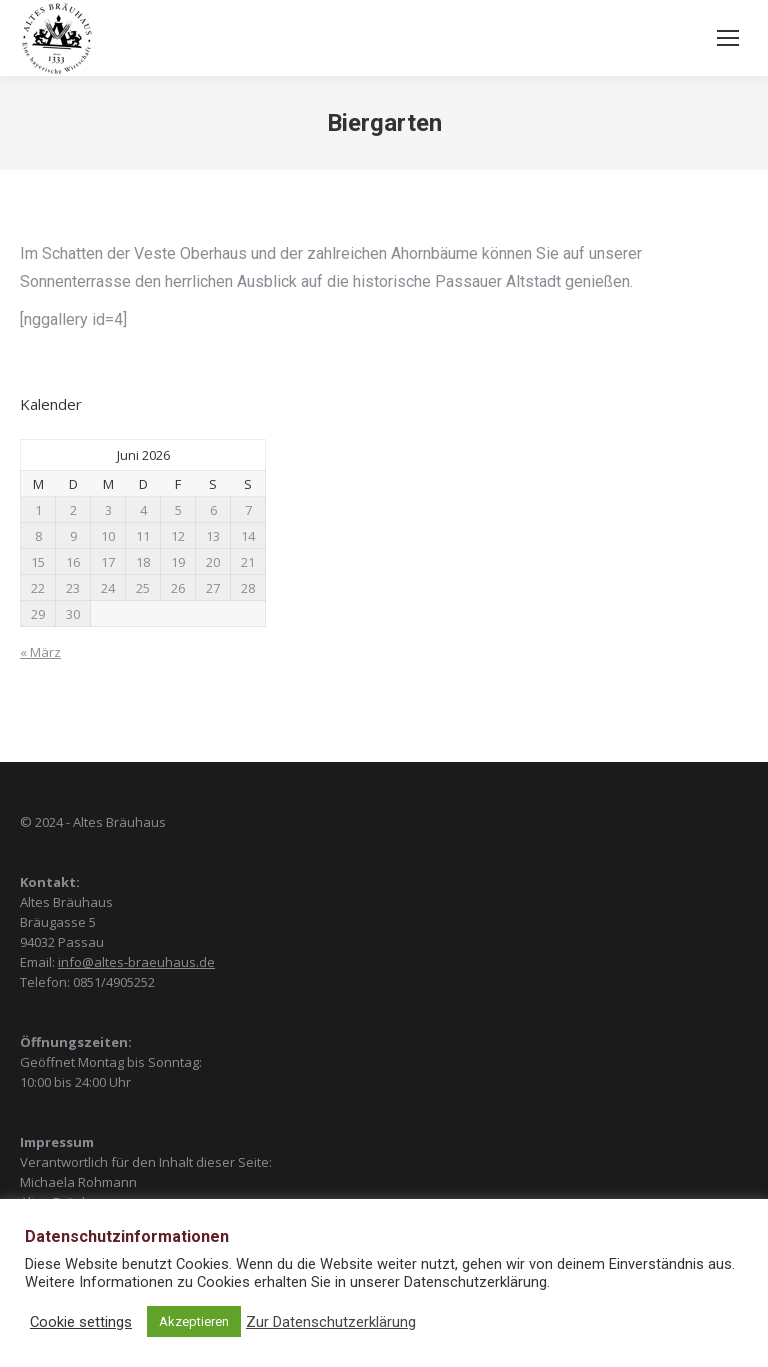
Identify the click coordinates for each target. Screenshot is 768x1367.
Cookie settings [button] (81, 1322)
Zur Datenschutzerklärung (331, 1322)
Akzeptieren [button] (194, 1321)
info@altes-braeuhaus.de (136, 962)
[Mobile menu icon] (728, 38)
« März (40, 652)
